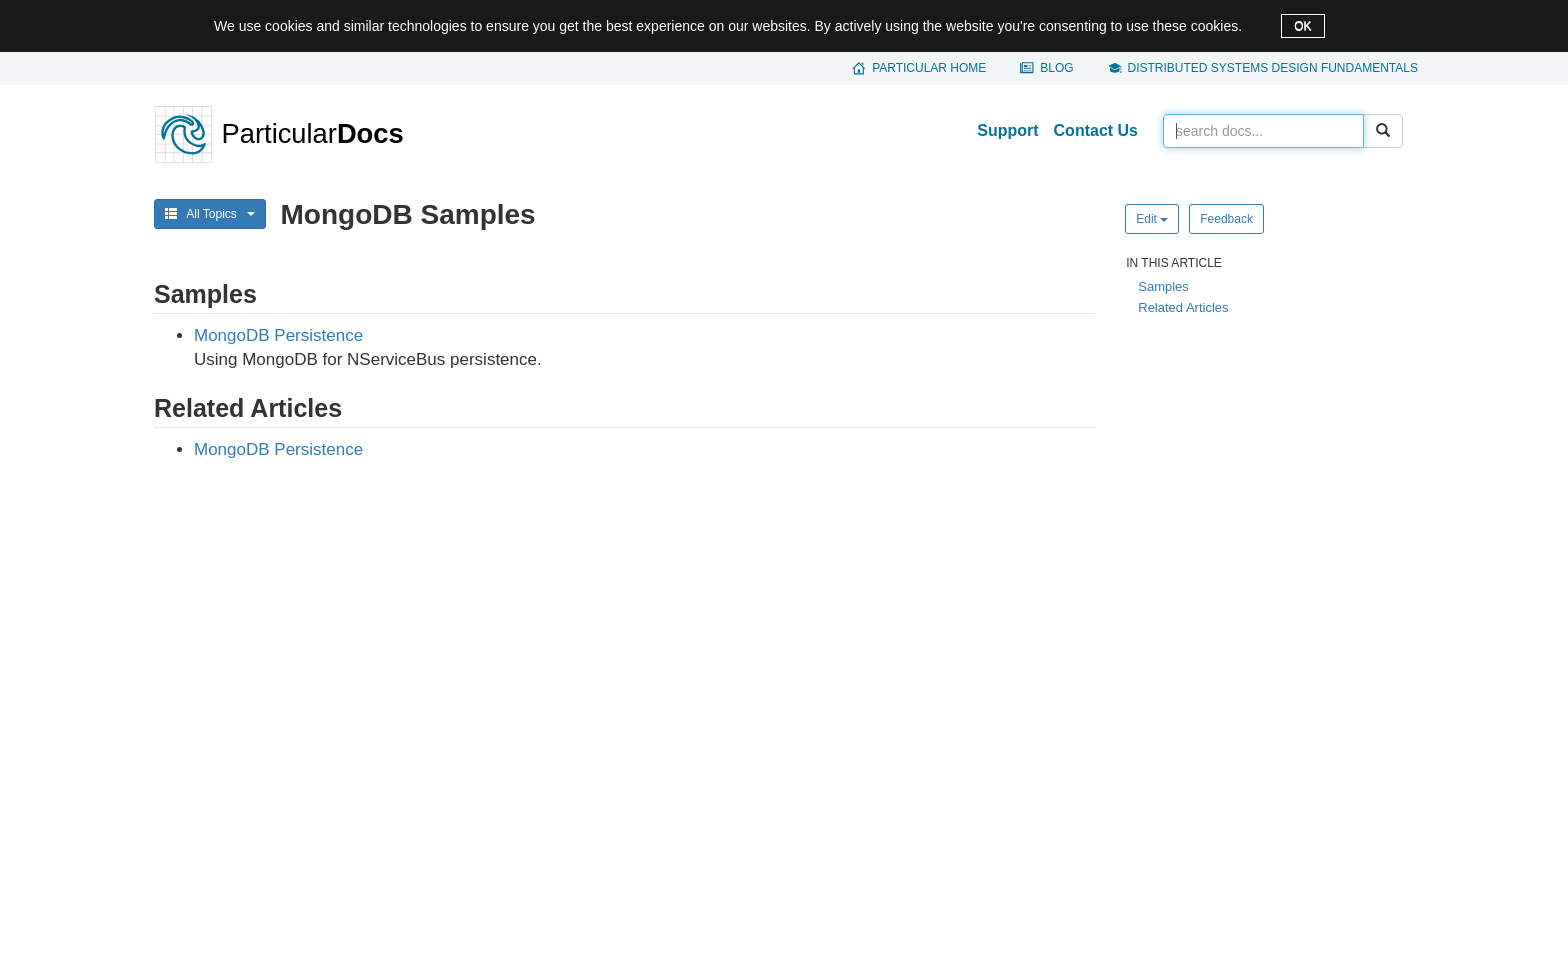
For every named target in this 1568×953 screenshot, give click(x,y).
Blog (1056, 68)
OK (1302, 26)
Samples (1163, 286)
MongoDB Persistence (278, 335)
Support (1007, 130)
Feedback (1226, 219)
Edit (1152, 219)
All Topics (210, 214)
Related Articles (1183, 307)
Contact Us (1096, 130)
